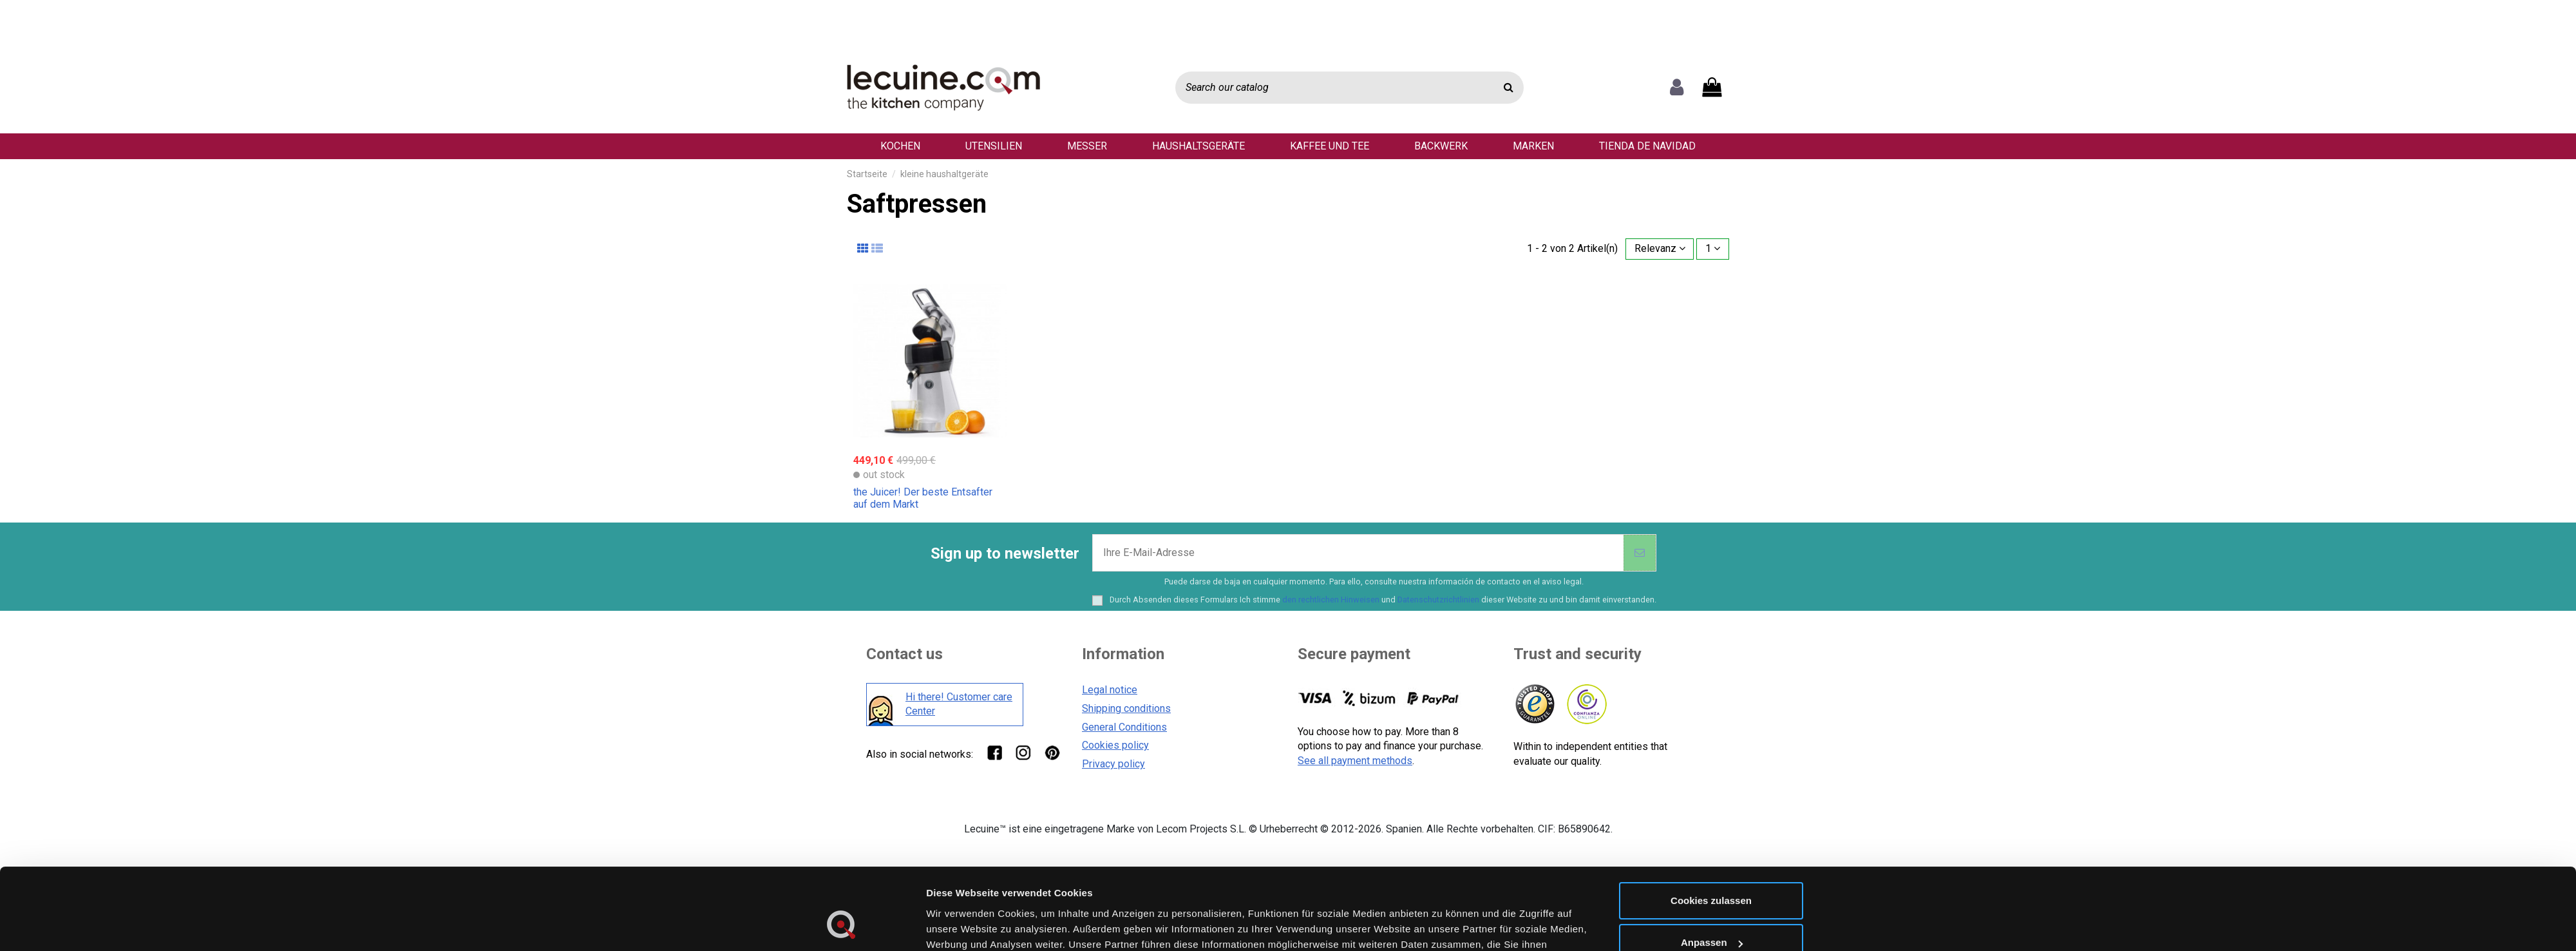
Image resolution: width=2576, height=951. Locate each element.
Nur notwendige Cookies (1711, 768)
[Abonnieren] (1640, 553)
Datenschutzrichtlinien (1438, 599)
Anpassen (1712, 726)
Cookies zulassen (1711, 683)
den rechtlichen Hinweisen (1330, 599)
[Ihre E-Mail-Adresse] (1358, 553)
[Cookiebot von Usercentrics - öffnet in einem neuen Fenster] (840, 779)
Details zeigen (958, 779)
